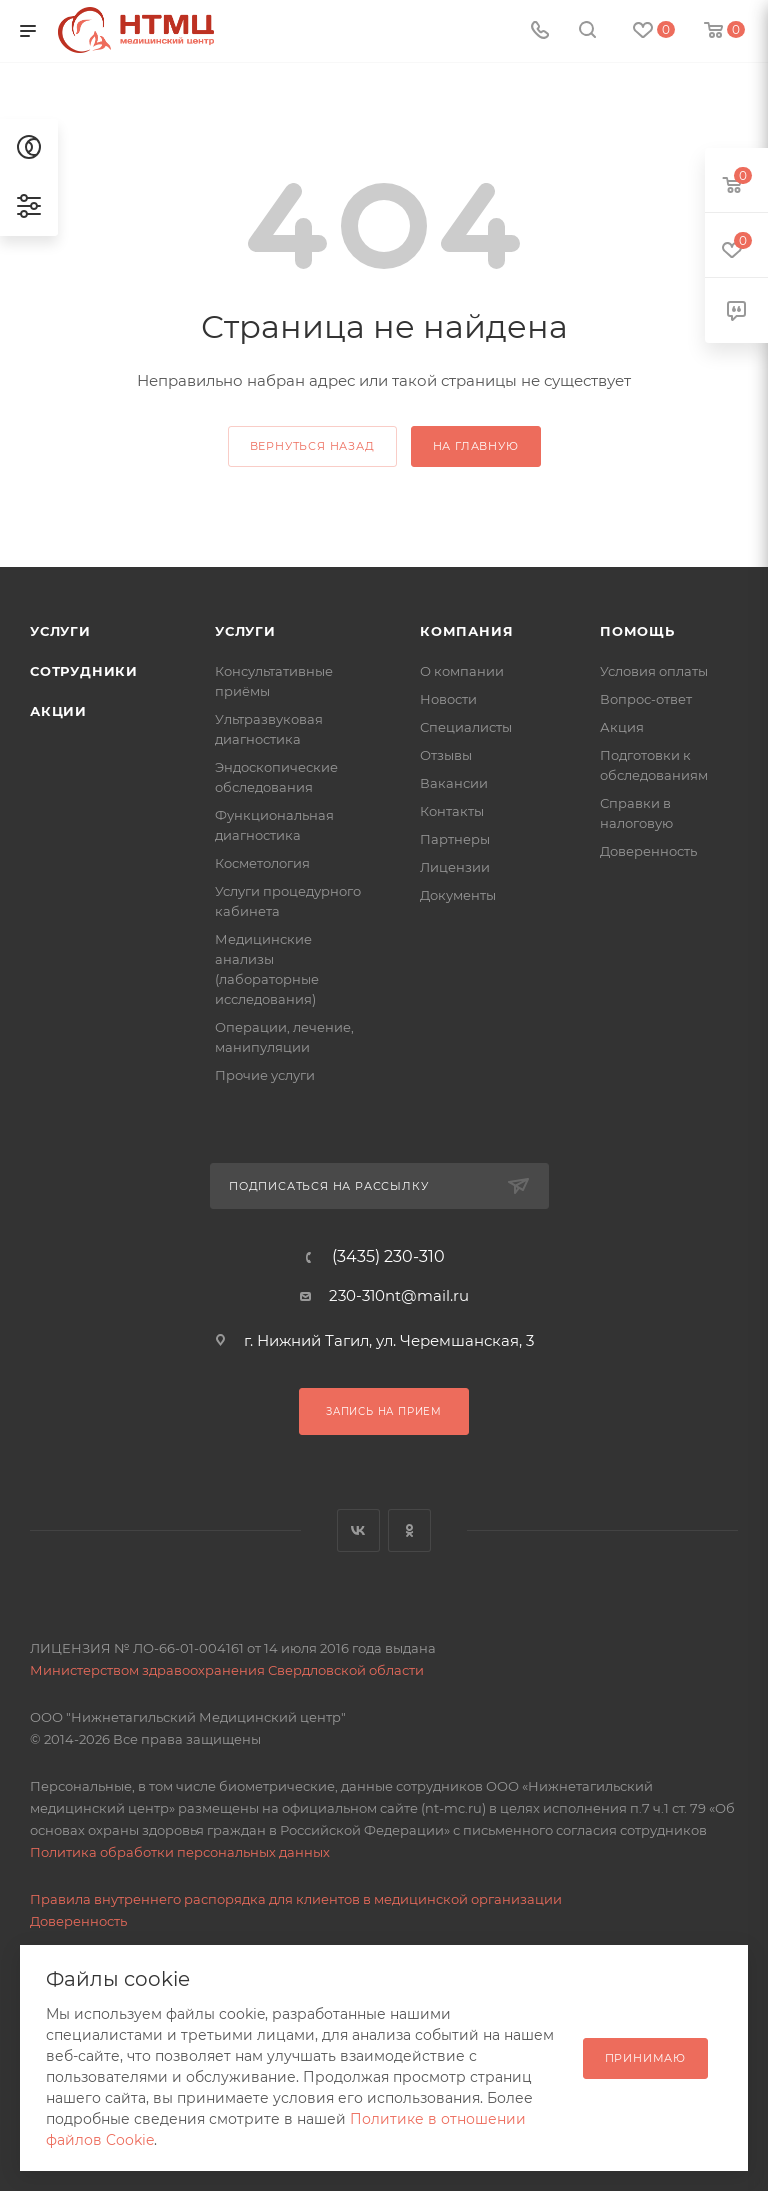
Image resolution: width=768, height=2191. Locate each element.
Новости (448, 699)
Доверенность (648, 851)
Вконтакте (358, 1530)
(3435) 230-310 (388, 1257)
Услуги (60, 631)
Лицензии (455, 867)
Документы (458, 895)
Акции (58, 711)
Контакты (452, 811)
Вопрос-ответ (646, 699)
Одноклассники (409, 1530)
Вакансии (454, 783)
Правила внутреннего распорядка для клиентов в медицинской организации (296, 1899)
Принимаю (645, 2058)
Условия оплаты (654, 671)
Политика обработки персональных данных (180, 1852)
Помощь (637, 631)
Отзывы (446, 755)
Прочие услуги (265, 1075)
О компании (462, 671)
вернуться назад (312, 446)
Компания (466, 631)
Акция (622, 727)
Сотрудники (84, 671)
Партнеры (455, 839)
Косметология (262, 863)
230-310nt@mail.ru (399, 1295)
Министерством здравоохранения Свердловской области (227, 1670)
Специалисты (466, 727)
